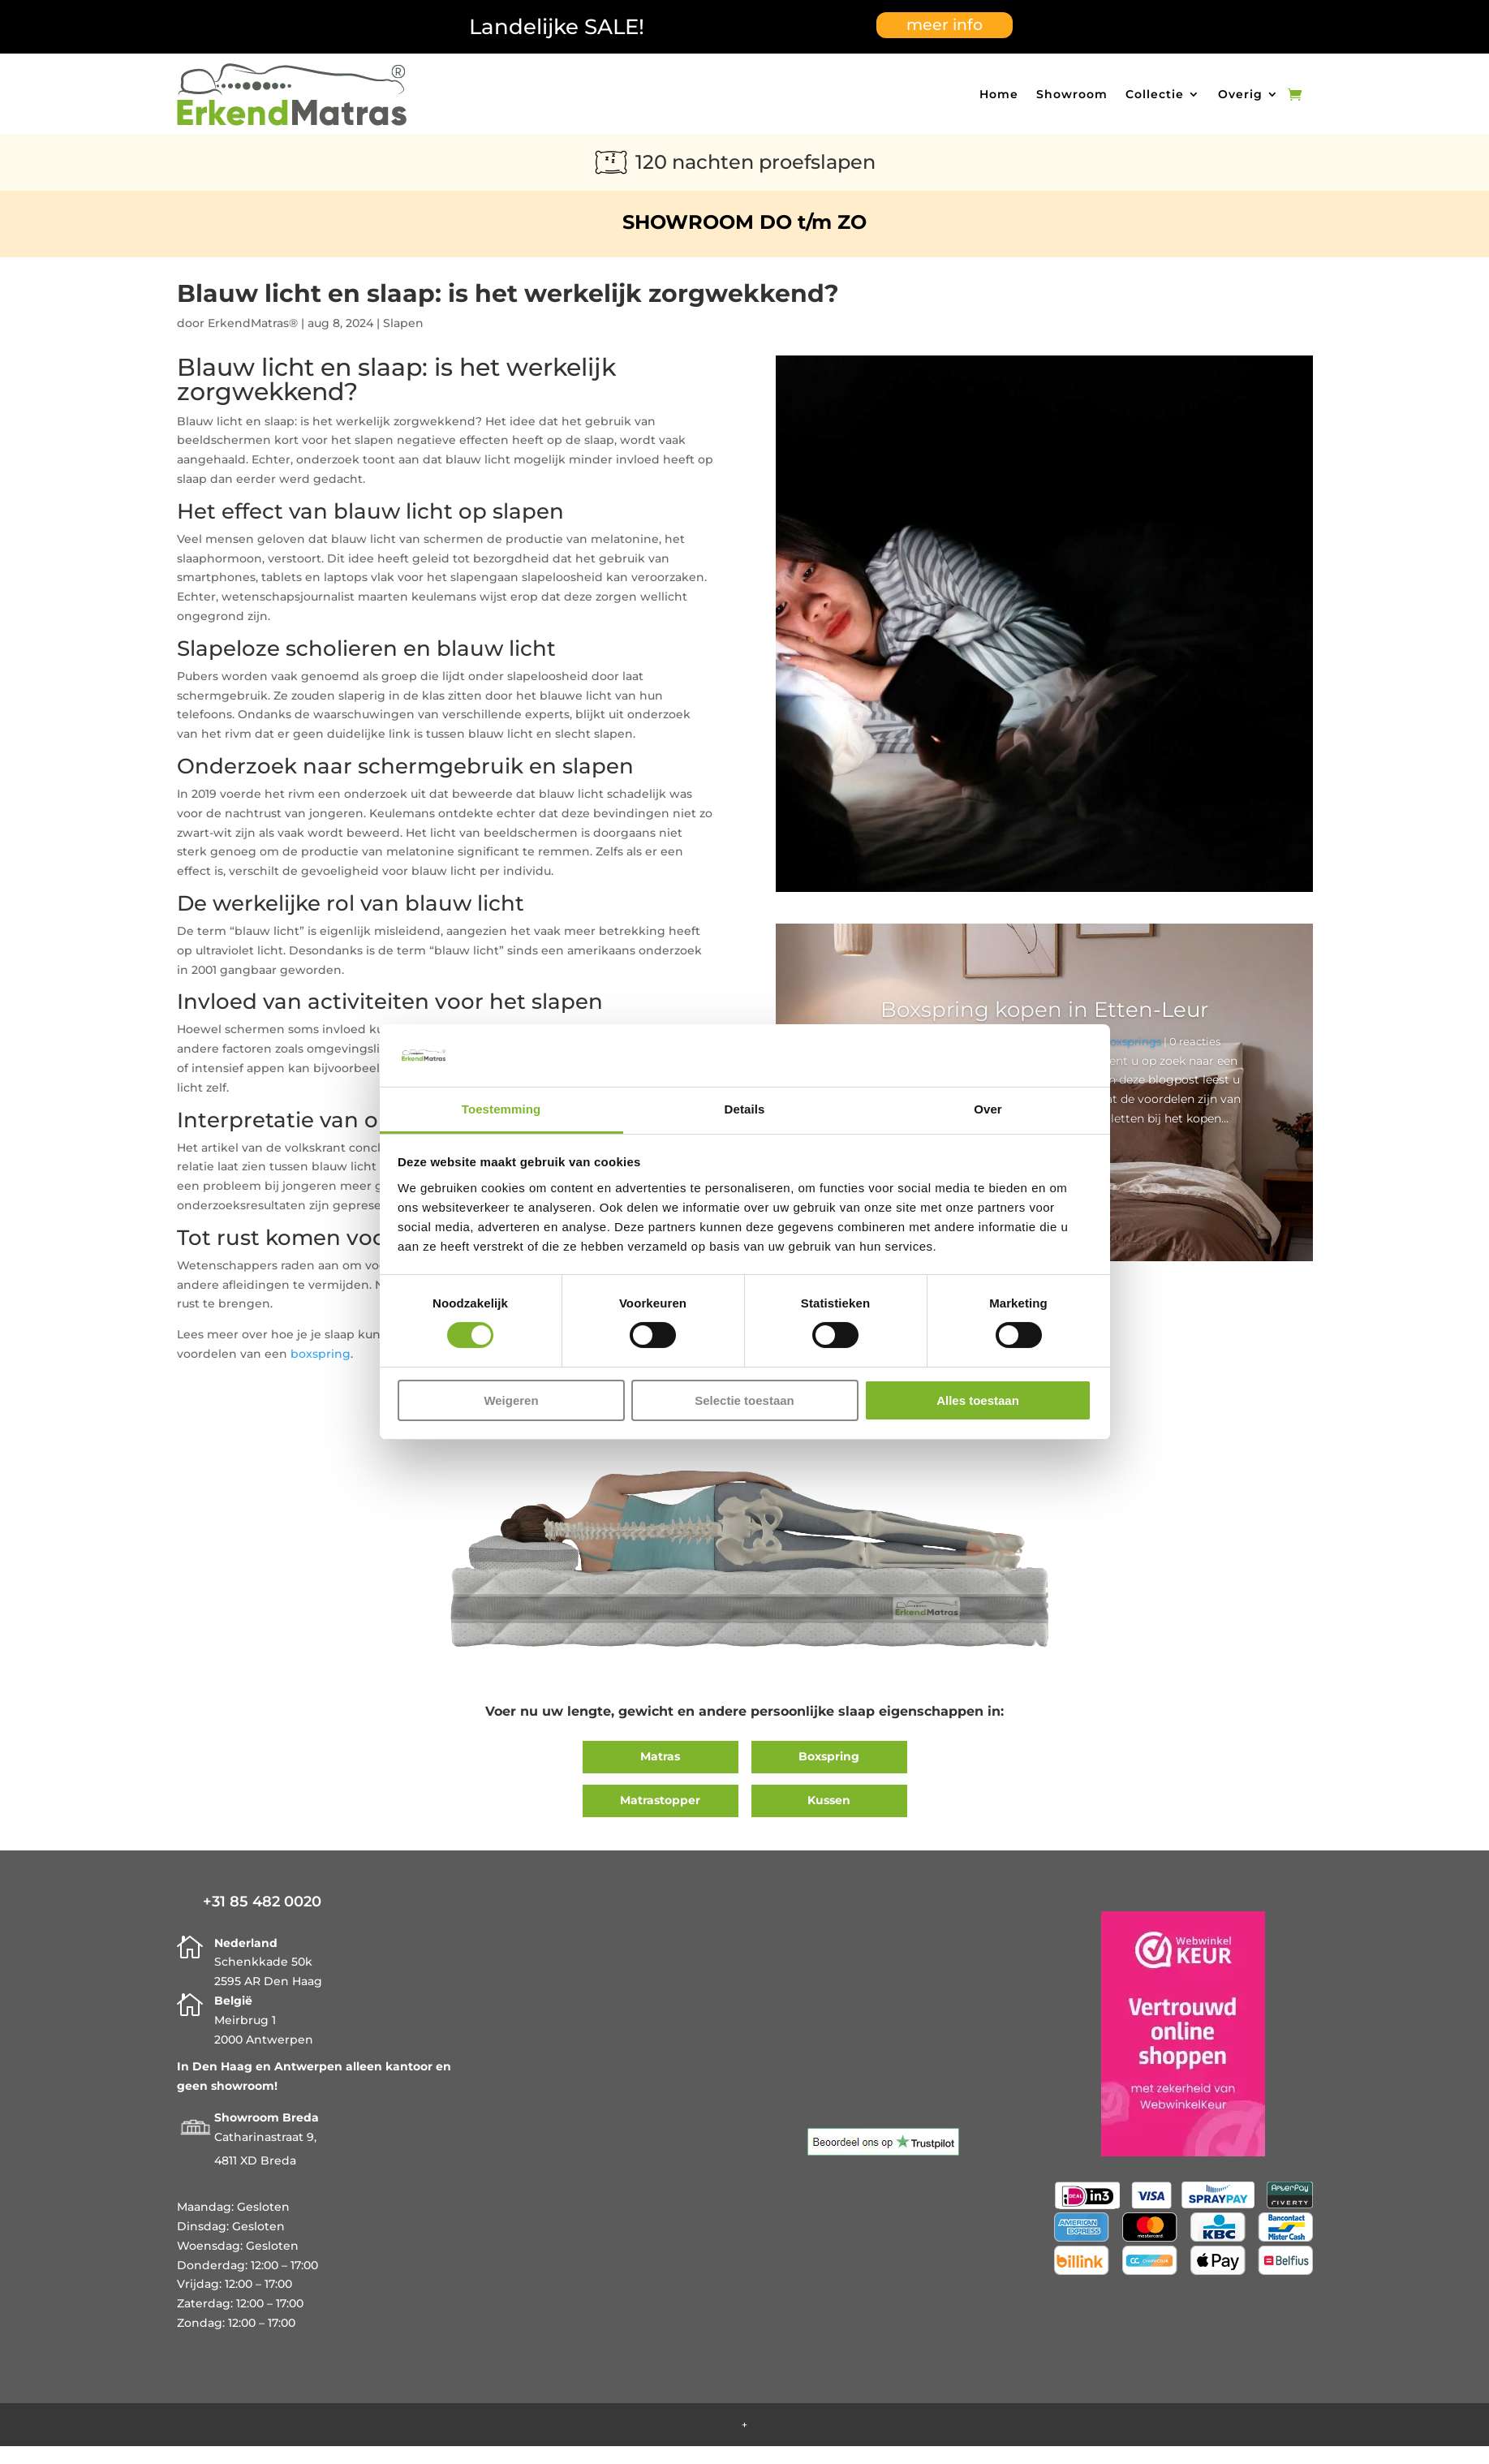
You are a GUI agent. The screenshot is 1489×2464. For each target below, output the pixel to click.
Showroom (1072, 94)
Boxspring (828, 1756)
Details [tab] (745, 1109)
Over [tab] (988, 1109)
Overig (1240, 94)
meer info (944, 24)
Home (998, 94)
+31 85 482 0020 (262, 1901)
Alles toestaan (977, 1400)
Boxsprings (1131, 1041)
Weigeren (511, 1400)
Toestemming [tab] (501, 1109)
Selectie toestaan (744, 1400)
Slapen (403, 323)
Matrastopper (660, 1800)
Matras (660, 1756)
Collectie (1154, 94)
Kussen (828, 1800)
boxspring (320, 1353)
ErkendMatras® (253, 323)
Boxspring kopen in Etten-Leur (1044, 1010)
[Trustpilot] (883, 2151)
